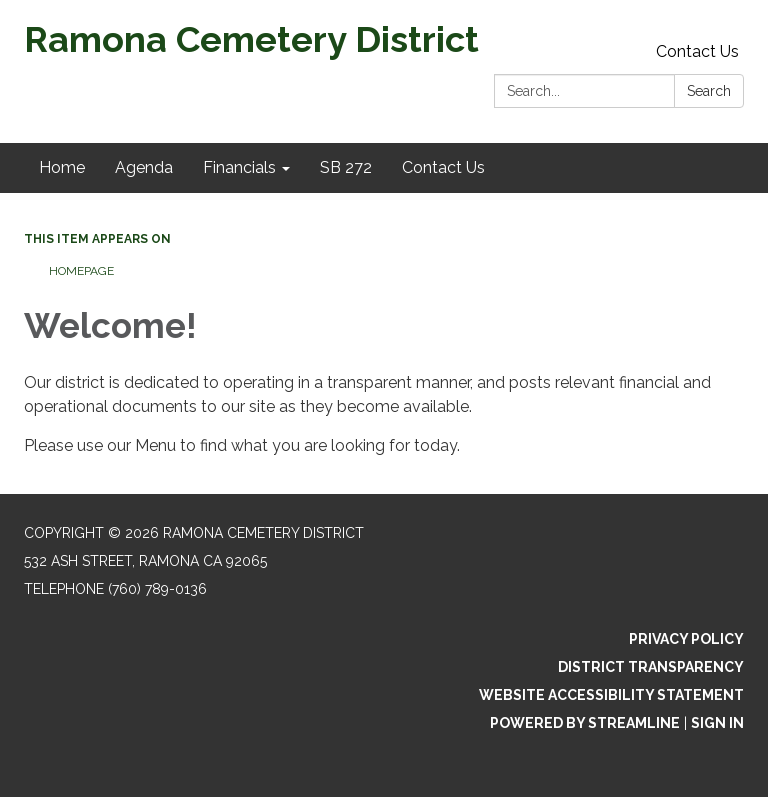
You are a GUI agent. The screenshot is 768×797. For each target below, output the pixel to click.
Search (709, 91)
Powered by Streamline (585, 723)
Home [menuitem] (62, 167)
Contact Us (697, 51)
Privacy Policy (686, 639)
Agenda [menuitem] (144, 167)
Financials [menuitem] (239, 167)
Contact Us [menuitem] (443, 167)
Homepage (81, 271)
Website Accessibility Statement (611, 695)
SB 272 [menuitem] (346, 167)
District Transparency (651, 667)
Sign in (717, 723)
